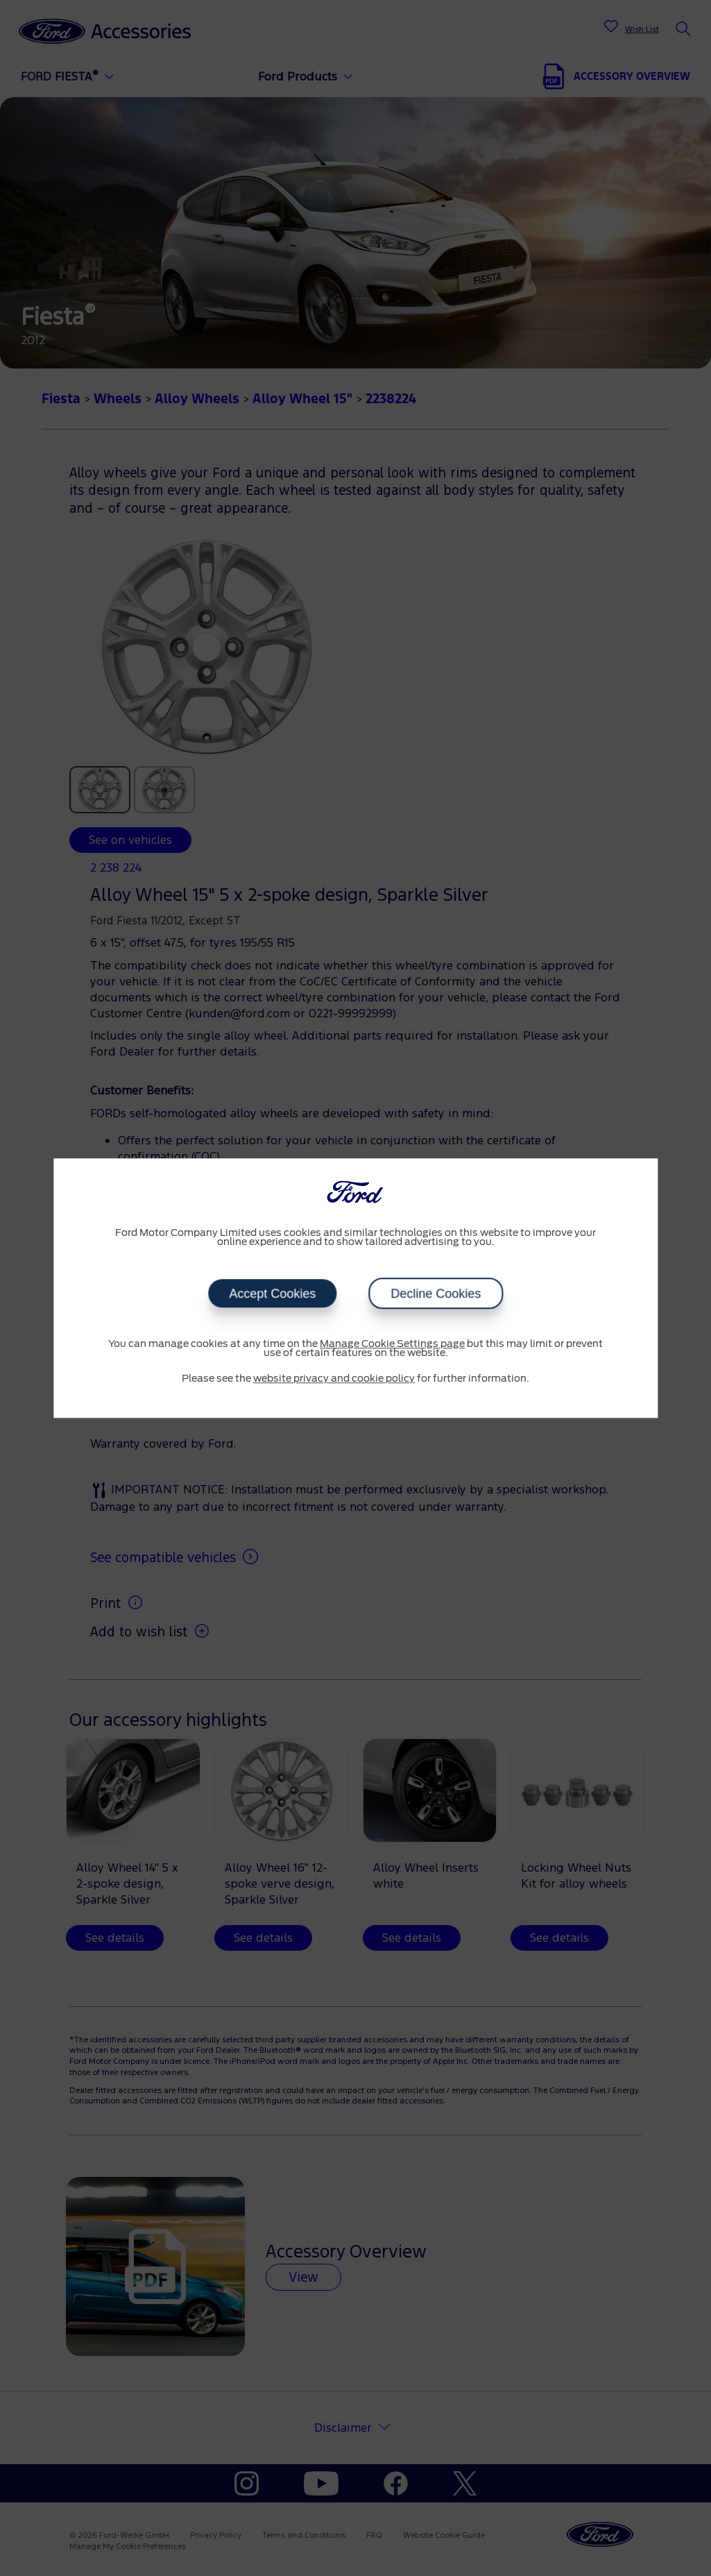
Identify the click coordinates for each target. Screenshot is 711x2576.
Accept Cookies (272, 1293)
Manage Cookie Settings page (392, 1344)
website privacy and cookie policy (334, 1379)
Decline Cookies (436, 1293)
